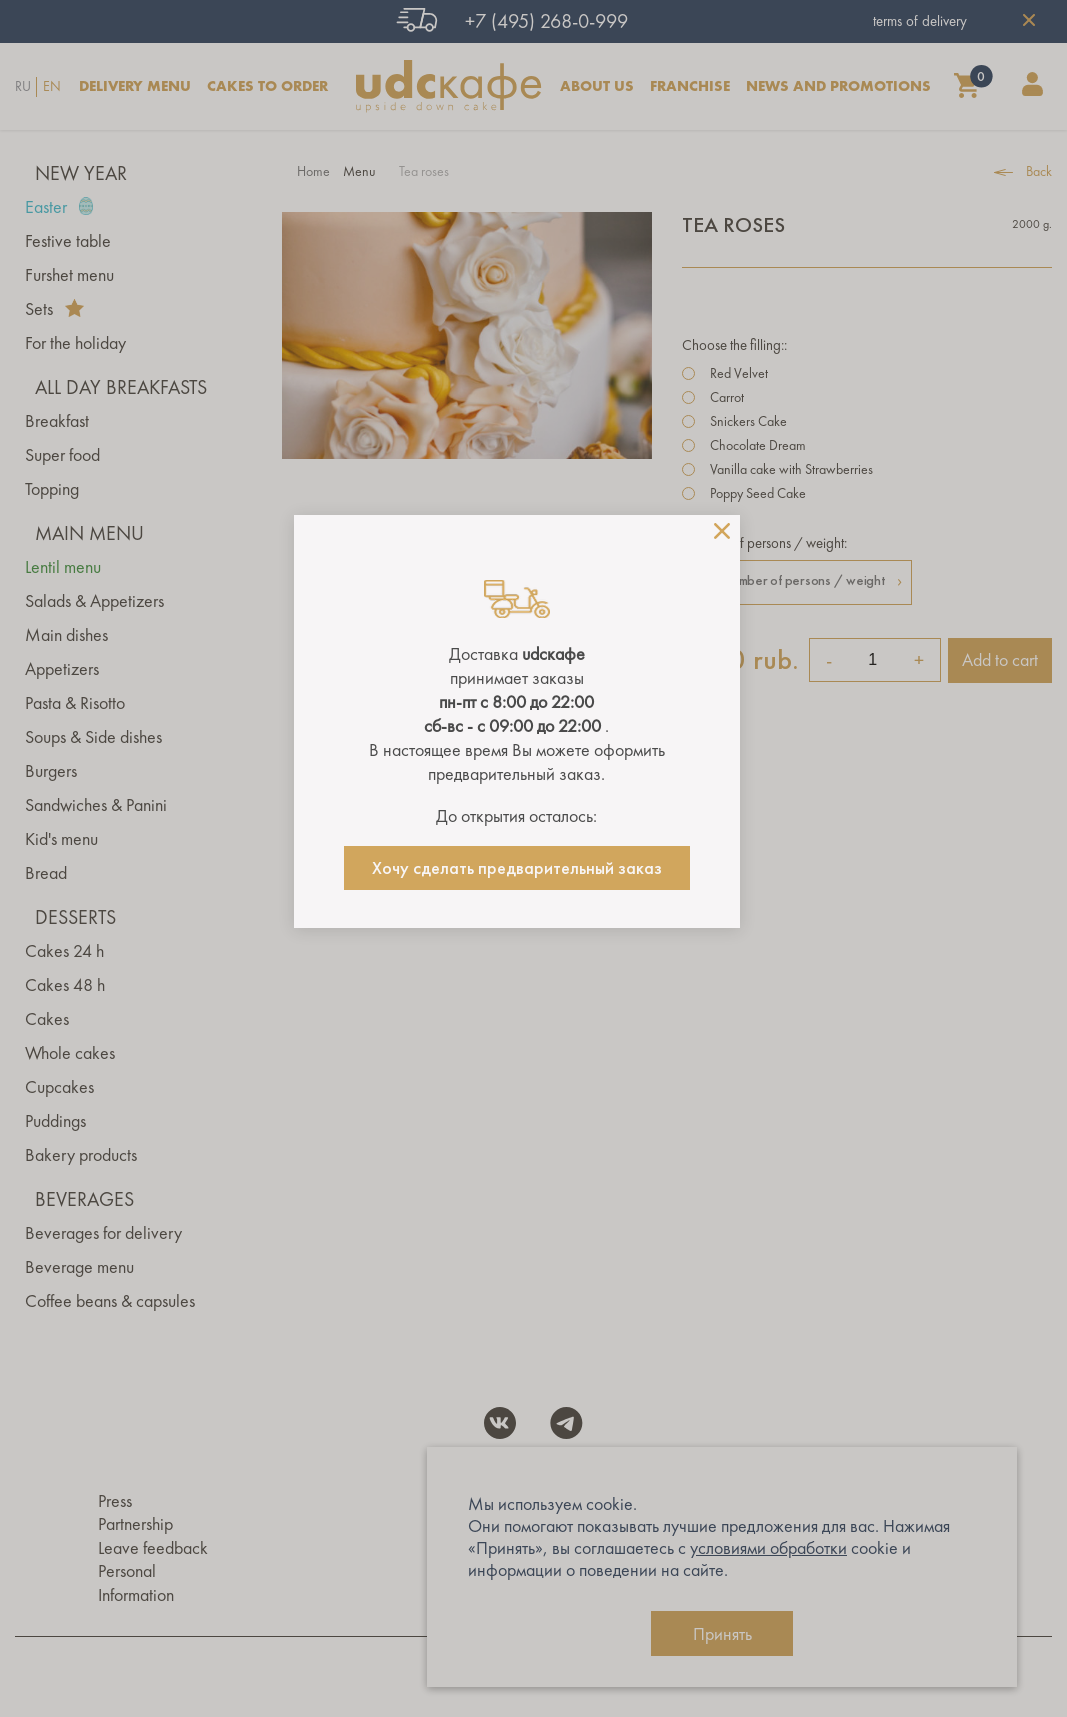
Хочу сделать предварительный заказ (517, 868)
